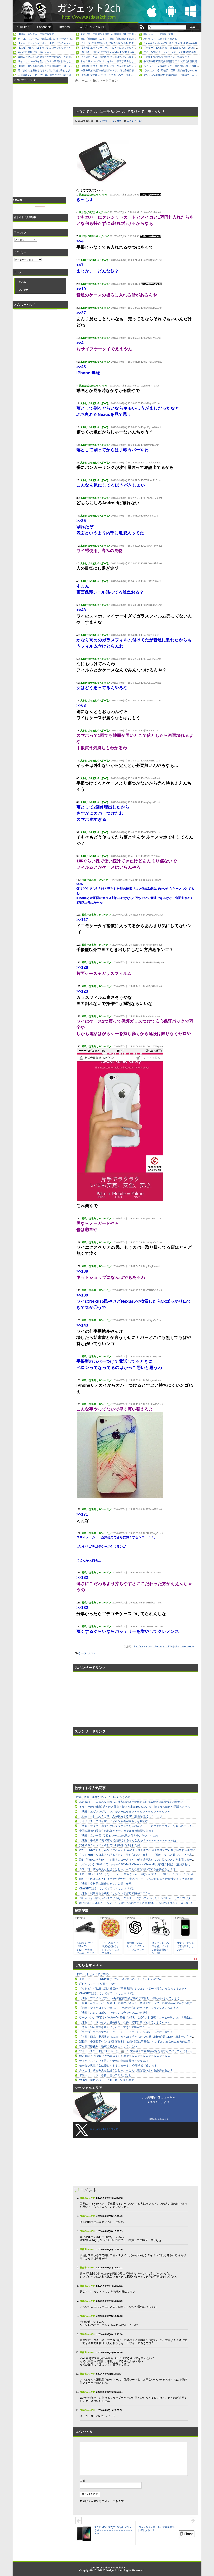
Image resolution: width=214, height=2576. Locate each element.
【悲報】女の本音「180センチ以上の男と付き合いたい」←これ (115, 75)
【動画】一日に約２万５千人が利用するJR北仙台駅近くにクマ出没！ (118, 52)
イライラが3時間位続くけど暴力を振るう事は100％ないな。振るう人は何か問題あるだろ (129, 43)
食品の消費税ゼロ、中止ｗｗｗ (35, 52)
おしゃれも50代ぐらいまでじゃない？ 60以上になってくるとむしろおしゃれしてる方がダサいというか (143, 1898)
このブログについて (91, 27)
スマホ (92, 1653)
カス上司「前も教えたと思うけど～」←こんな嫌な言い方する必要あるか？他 (127, 1869)
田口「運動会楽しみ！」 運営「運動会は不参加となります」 (114, 38)
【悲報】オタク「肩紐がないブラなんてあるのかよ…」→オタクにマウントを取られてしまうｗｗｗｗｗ (137, 66)
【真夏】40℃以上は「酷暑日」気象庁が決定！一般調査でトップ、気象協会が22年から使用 (135, 2003)
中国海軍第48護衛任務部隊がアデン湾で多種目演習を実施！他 (177, 61)
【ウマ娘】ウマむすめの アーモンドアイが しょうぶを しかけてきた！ (126, 2031)
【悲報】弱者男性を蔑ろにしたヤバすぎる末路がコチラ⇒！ (116, 1893)
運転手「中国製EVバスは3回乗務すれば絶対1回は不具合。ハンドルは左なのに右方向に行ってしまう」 (143, 2041)
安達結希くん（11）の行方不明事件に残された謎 (44, 75)
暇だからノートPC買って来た (159, 34)
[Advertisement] (104, 1700)
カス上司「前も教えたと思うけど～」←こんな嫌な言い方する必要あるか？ (126, 2070)
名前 (82, 2480)
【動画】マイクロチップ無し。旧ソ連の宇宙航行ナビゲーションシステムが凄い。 (130, 2007)
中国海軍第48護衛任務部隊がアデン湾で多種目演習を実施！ (113, 70)
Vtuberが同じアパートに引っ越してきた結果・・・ (110, 2080)
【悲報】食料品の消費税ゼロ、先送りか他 (166, 56)
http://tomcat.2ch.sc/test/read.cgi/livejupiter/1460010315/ (164, 1646)
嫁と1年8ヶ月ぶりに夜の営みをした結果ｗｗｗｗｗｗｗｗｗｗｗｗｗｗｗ (124, 2056)
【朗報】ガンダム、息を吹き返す (36, 34)
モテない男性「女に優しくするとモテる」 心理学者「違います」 (119, 2065)
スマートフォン (106, 120)
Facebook (44, 27)
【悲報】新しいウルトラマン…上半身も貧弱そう (44, 47)
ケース (82, 1653)
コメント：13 (134, 120)
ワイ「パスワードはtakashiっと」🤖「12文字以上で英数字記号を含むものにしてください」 (136, 2051)
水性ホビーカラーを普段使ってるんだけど (105, 2075)
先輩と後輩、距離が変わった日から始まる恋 (103, 1797)
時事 (119, 120)
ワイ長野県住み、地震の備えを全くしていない (108, 2046)
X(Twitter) (23, 27)
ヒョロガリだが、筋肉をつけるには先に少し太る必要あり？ (113, 56)
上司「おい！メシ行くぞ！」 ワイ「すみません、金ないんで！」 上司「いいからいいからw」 (137, 1874)
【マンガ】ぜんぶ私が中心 (92, 1974)
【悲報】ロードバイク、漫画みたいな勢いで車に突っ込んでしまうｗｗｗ (124, 2022)
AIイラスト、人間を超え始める (160, 38)
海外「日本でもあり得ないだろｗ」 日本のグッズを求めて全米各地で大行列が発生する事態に (137, 1850)
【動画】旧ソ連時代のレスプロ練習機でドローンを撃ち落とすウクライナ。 (59, 66)
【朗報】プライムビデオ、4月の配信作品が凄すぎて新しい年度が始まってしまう (129, 1998)
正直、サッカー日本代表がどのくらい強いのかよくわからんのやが (120, 1979)
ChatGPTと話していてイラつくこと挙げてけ (107, 1888)
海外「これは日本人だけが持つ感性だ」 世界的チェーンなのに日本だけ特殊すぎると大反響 (136, 1878)
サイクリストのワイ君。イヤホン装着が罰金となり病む (48, 61)
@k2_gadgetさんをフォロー (105, 2129)
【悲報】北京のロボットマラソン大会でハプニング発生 (113, 2012)
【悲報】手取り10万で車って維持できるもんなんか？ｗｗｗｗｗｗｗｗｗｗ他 (127, 1840)
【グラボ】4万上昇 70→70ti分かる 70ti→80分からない (173, 47)
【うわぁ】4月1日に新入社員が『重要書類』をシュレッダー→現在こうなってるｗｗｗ (133, 1988)
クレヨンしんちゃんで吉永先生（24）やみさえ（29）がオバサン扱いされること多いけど (66, 38)
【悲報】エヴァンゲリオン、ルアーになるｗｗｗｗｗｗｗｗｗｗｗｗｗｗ (120, 47)
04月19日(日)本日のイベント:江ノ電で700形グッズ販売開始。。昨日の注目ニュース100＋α (135, 1902)
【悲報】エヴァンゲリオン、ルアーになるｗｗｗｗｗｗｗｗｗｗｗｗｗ (56, 43)
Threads (64, 27)
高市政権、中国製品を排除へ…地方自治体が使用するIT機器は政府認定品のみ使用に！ (127, 34)
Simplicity (119, 2567)
